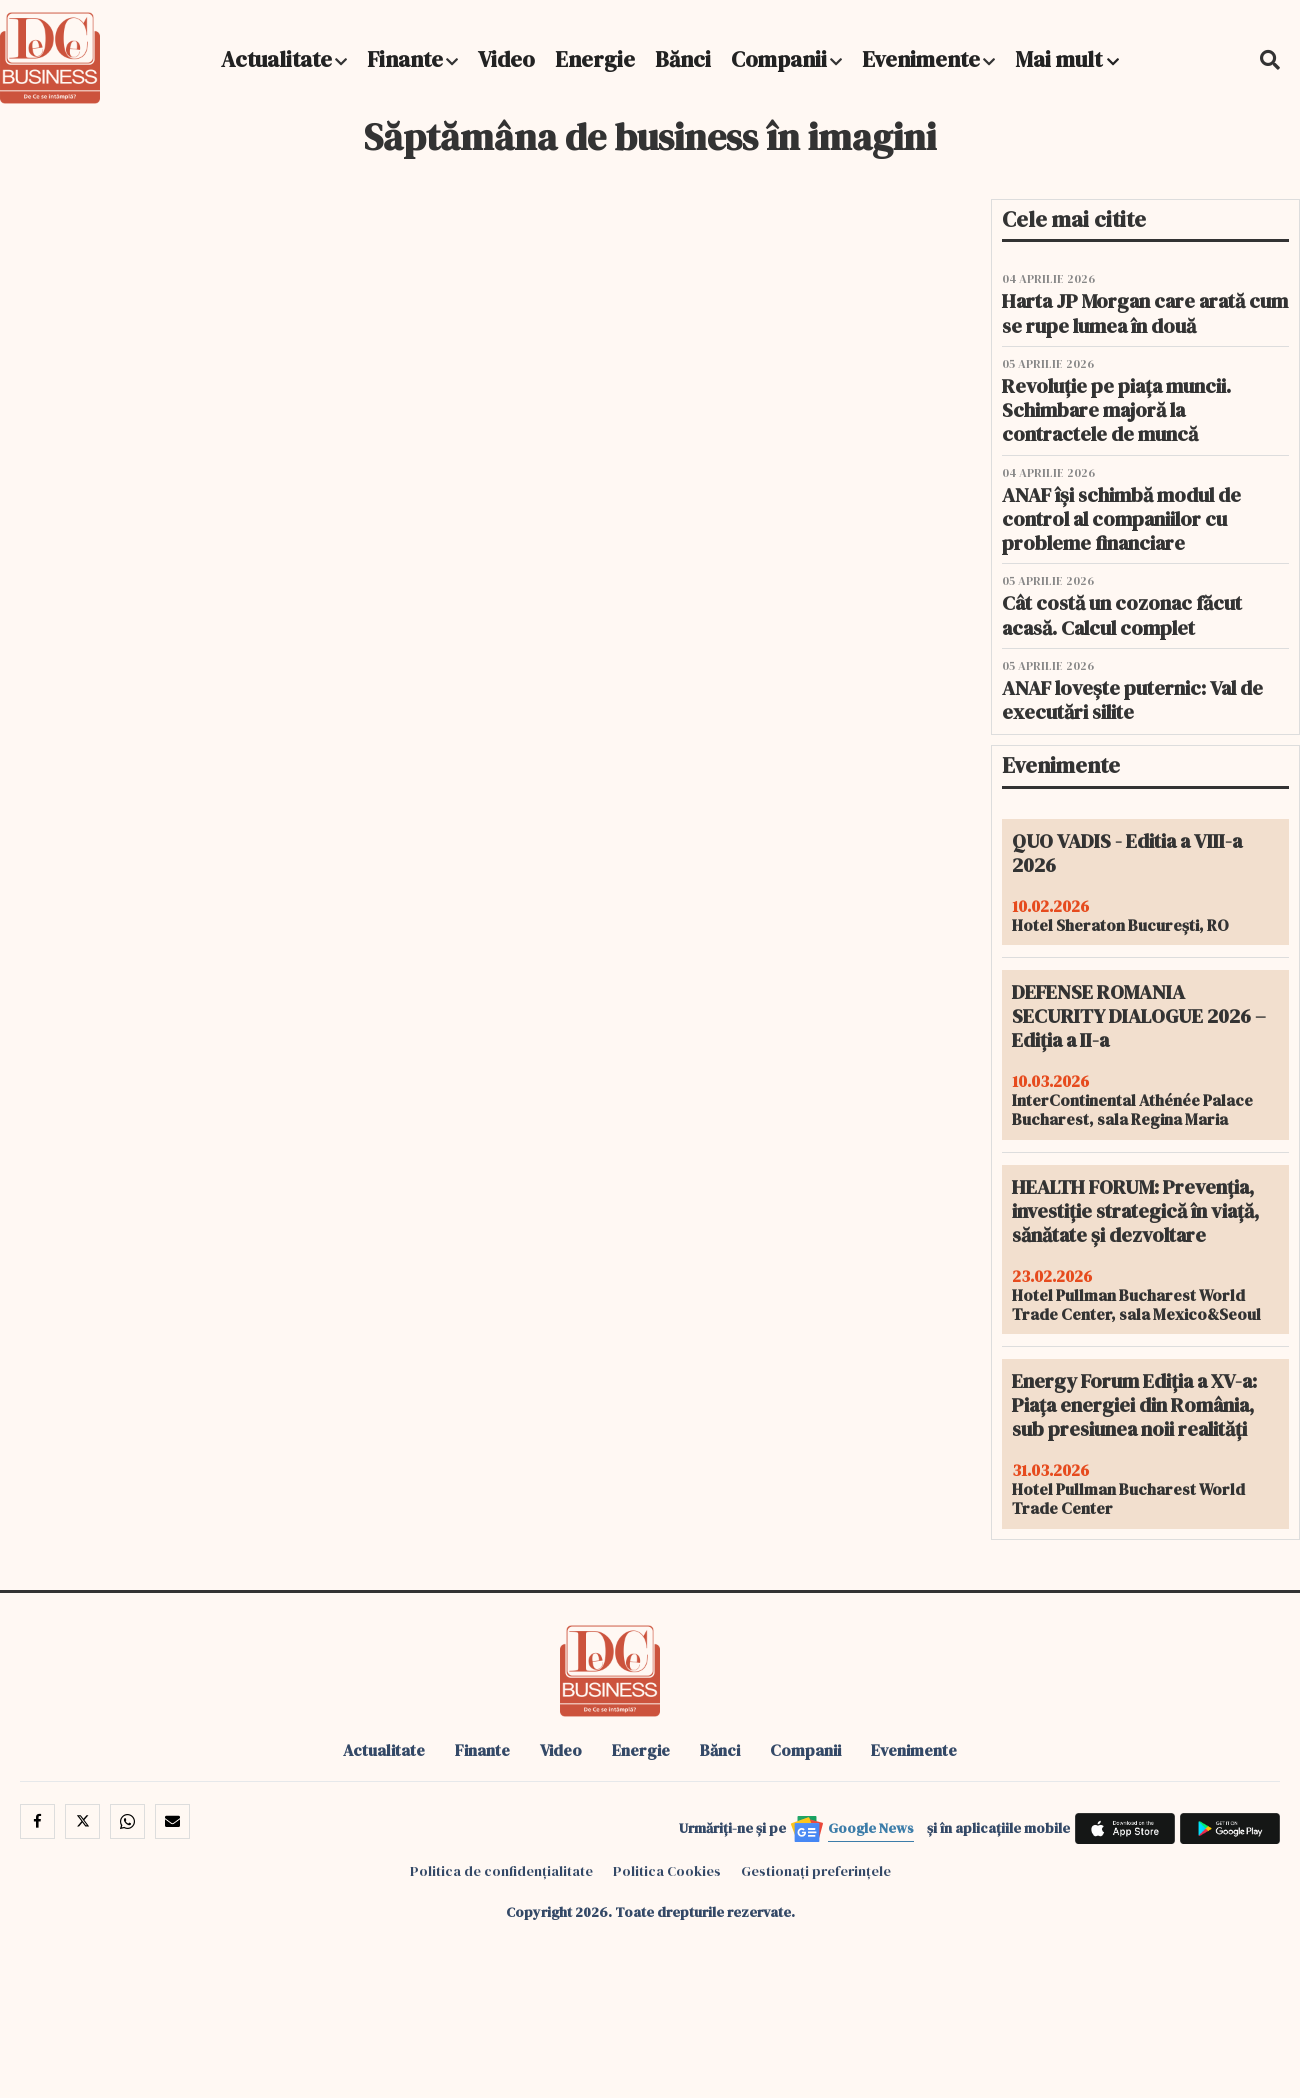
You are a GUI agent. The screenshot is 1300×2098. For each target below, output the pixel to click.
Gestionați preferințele (816, 1871)
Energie (595, 59)
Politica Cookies (667, 1871)
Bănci (683, 59)
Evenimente (921, 59)
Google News (871, 1828)
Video (506, 59)
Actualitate (276, 59)
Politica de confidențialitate (501, 1871)
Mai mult (1067, 59)
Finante (405, 59)
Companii (779, 59)
